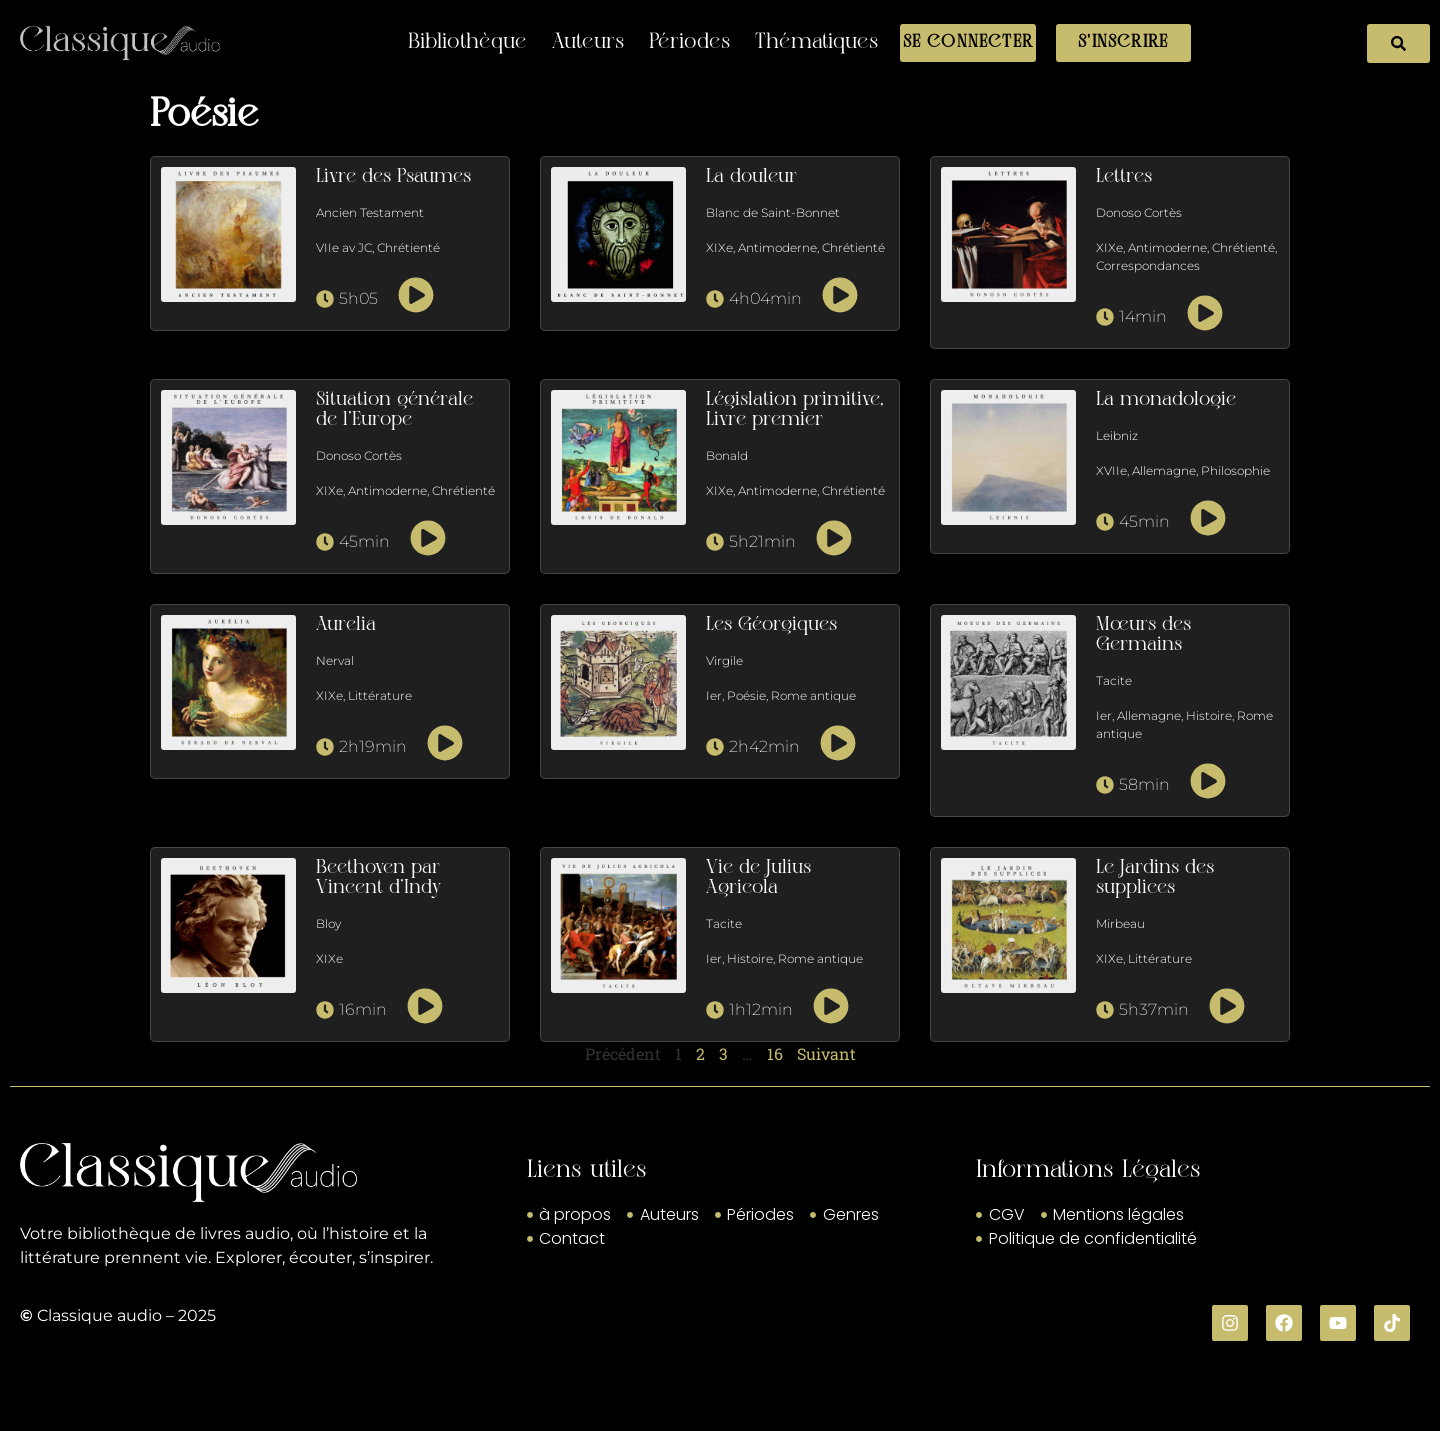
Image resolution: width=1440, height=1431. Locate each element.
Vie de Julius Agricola (758, 878)
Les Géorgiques (771, 625)
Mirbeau (1120, 923)
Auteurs (588, 42)
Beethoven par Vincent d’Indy (378, 878)
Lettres (1124, 177)
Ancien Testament (370, 212)
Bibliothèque (467, 42)
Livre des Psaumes (393, 177)
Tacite (1114, 680)
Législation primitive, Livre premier (795, 410)
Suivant (826, 1053)
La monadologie (1166, 400)
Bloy (328, 923)
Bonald (727, 455)
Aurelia (346, 625)
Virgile (724, 660)
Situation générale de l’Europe (394, 410)
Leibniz (1117, 435)
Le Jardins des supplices (1155, 878)
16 (775, 1053)
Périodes (689, 42)
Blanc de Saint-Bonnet (773, 212)
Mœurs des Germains (1143, 635)
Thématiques (816, 42)
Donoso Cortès (1139, 212)
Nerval (335, 660)
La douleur (751, 177)
